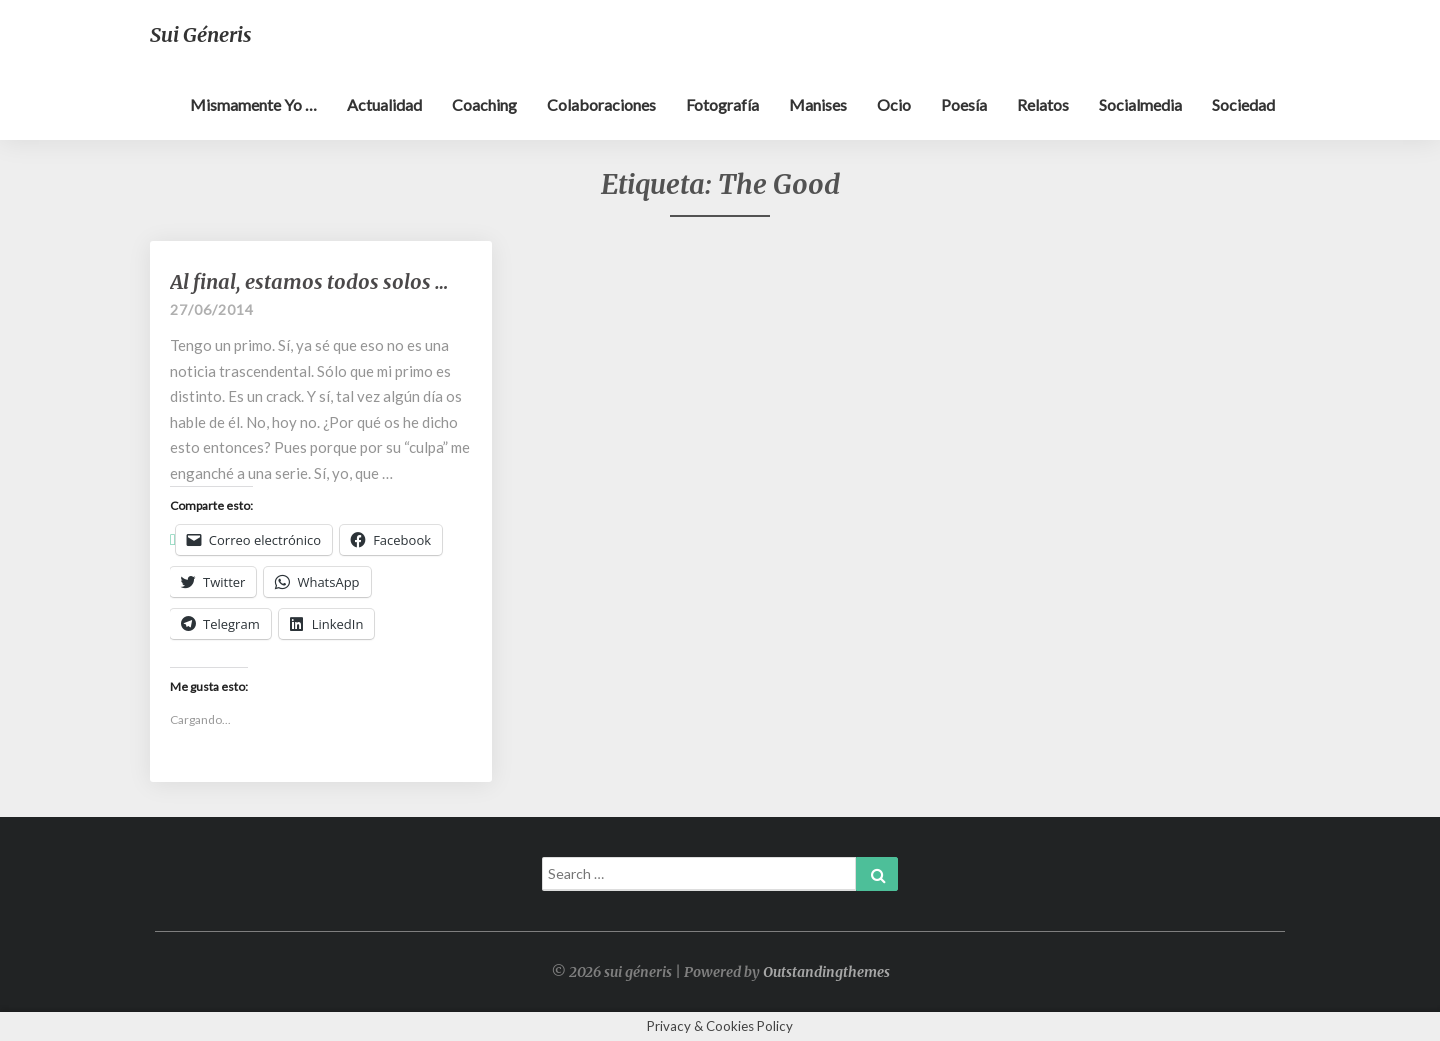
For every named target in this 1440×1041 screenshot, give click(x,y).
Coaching (484, 104)
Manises (818, 104)
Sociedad (1243, 104)
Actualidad (384, 104)
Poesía (964, 104)
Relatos (1043, 104)
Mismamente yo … (253, 104)
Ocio (894, 104)
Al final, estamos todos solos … (309, 281)
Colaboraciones (601, 104)
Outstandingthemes (826, 972)
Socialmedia (1140, 104)
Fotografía (722, 104)
